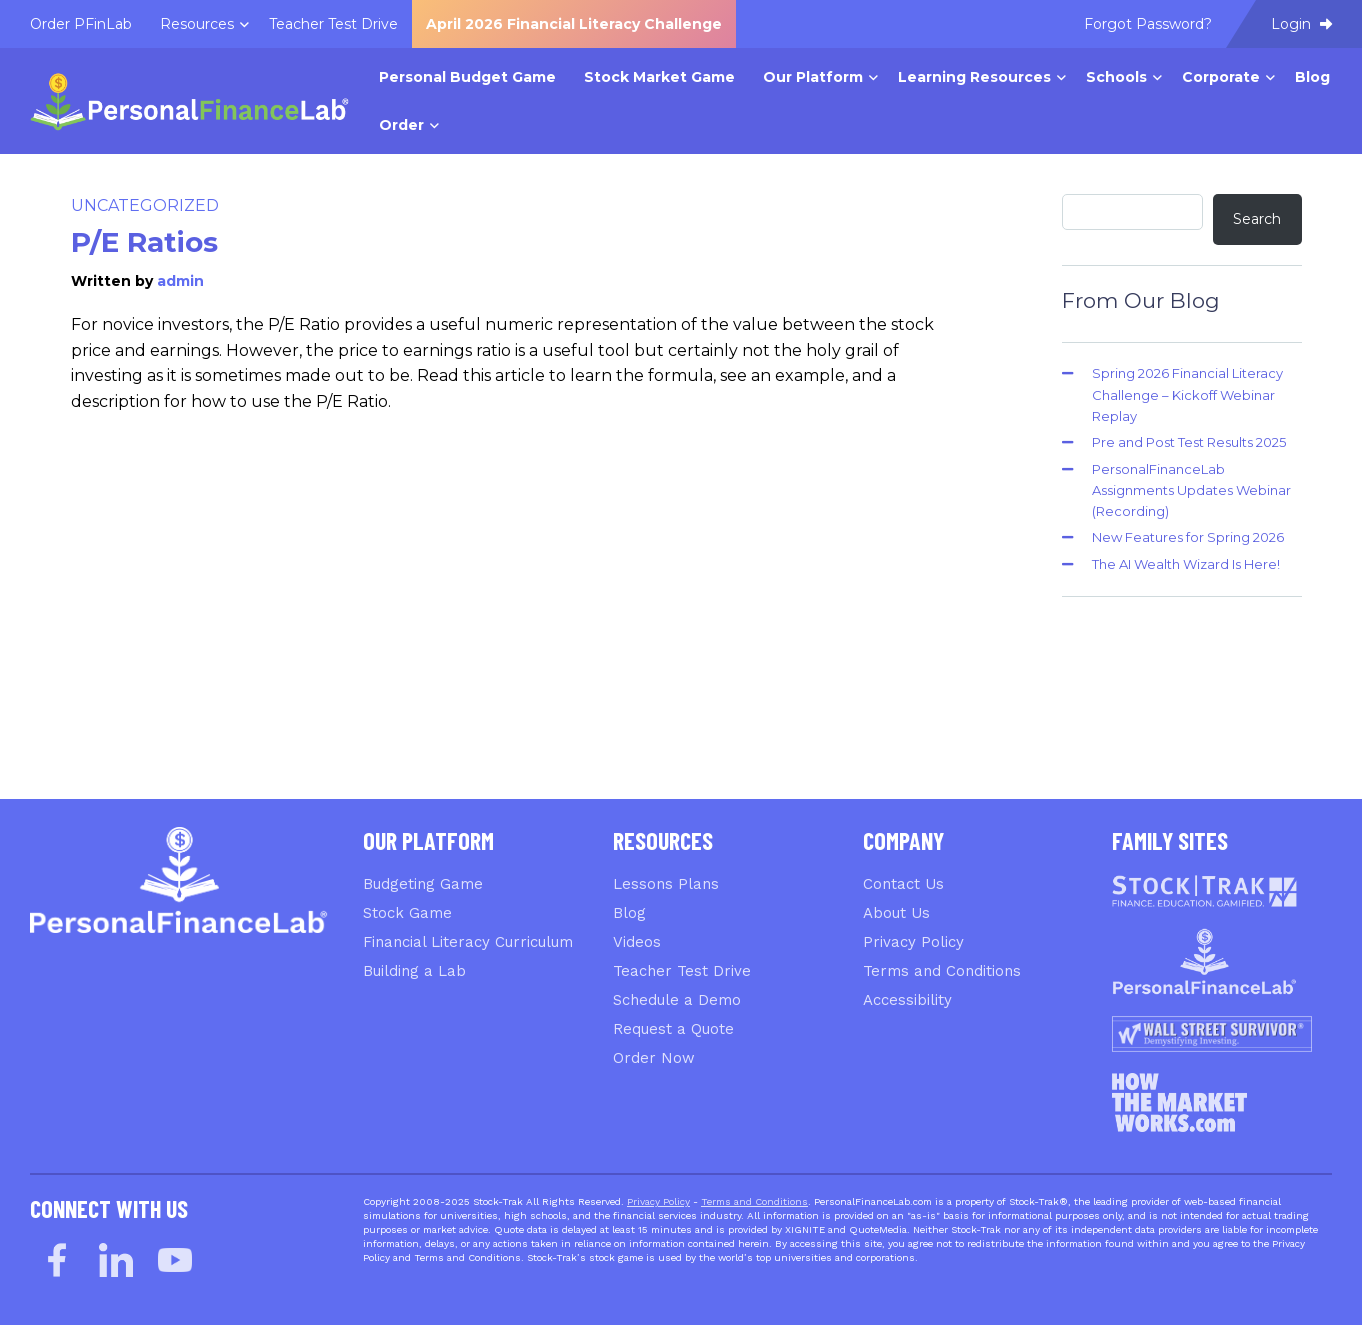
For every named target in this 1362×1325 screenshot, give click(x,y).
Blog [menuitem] (1312, 77)
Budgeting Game (423, 884)
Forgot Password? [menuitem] (1148, 24)
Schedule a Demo (677, 1000)
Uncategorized (145, 205)
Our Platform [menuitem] (813, 77)
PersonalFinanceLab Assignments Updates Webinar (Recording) (1191, 490)
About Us (896, 913)
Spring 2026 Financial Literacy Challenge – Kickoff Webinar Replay (1187, 394)
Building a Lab (414, 971)
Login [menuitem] (1301, 24)
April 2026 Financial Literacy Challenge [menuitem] (574, 24)
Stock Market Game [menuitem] (659, 77)
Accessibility (907, 1000)
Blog (629, 913)
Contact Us (903, 884)
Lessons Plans (666, 884)
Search (1257, 219)
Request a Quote (673, 1029)
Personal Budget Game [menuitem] (467, 77)
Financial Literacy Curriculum (468, 942)
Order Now (654, 1058)
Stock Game (407, 913)
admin (180, 281)
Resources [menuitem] (197, 24)
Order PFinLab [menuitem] (81, 24)
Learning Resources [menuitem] (974, 77)
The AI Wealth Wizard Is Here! (1186, 564)
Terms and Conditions (942, 971)
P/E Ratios (144, 242)
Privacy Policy (913, 942)
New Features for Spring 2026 (1188, 537)
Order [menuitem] (401, 125)
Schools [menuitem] (1116, 77)
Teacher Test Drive (682, 971)
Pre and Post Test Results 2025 (1189, 442)
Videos (637, 942)
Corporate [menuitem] (1221, 77)
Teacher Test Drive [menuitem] (333, 24)
